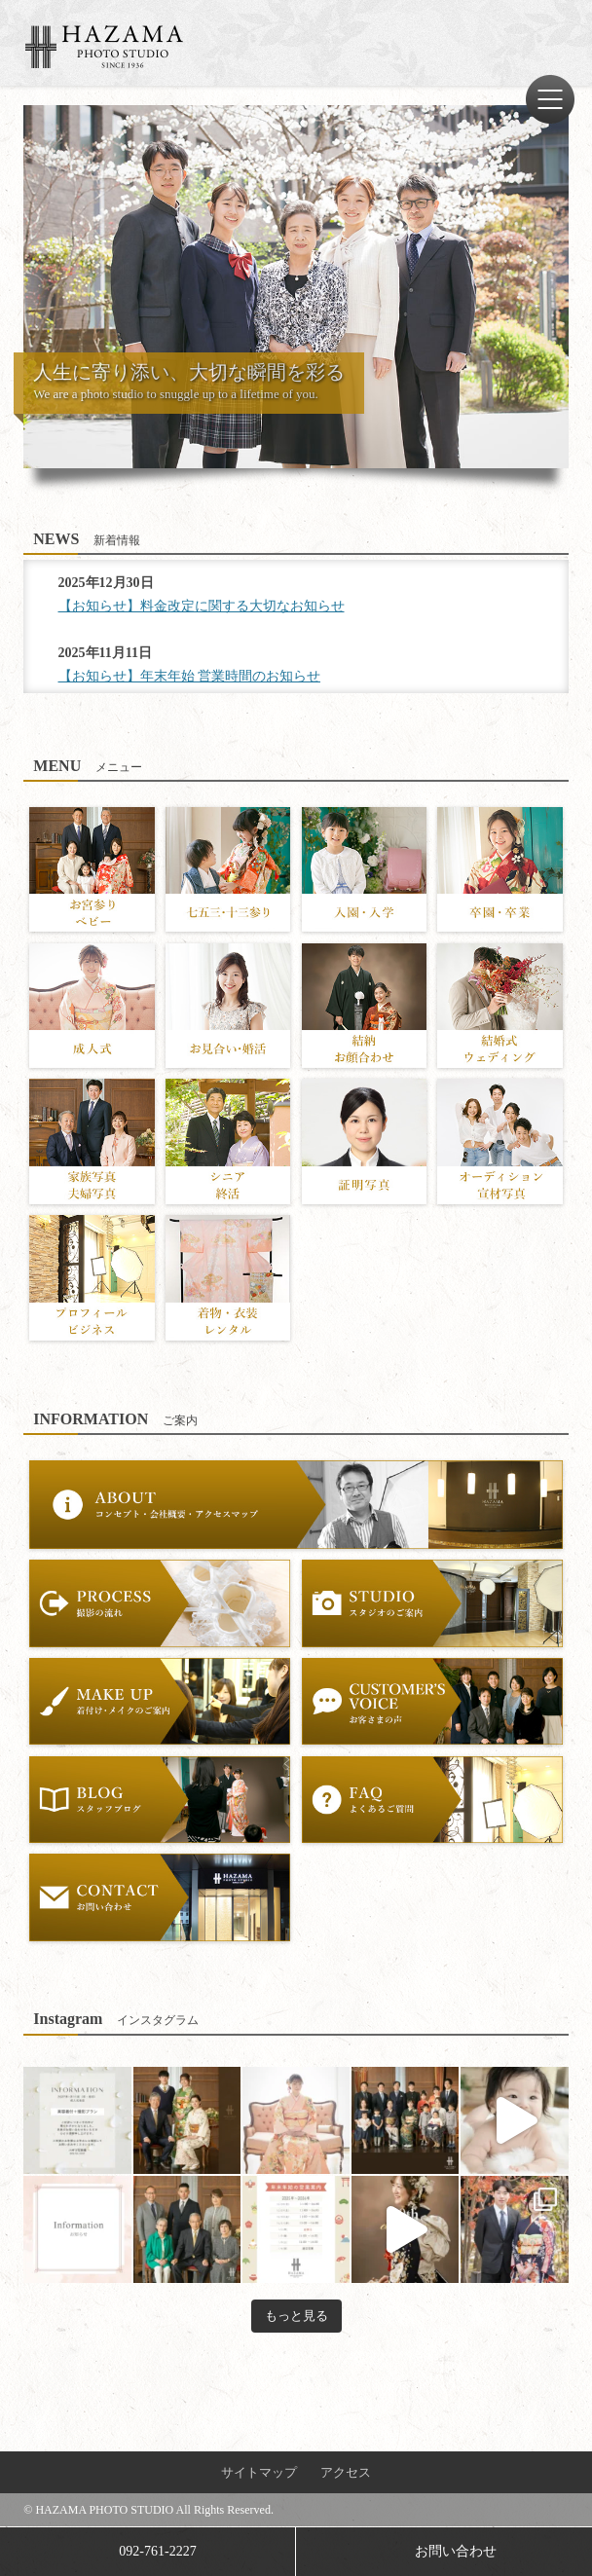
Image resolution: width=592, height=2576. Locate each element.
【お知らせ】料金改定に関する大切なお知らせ (201, 606)
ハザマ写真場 (104, 46)
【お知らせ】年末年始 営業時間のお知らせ (189, 676)
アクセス (345, 2472)
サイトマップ (259, 2472)
